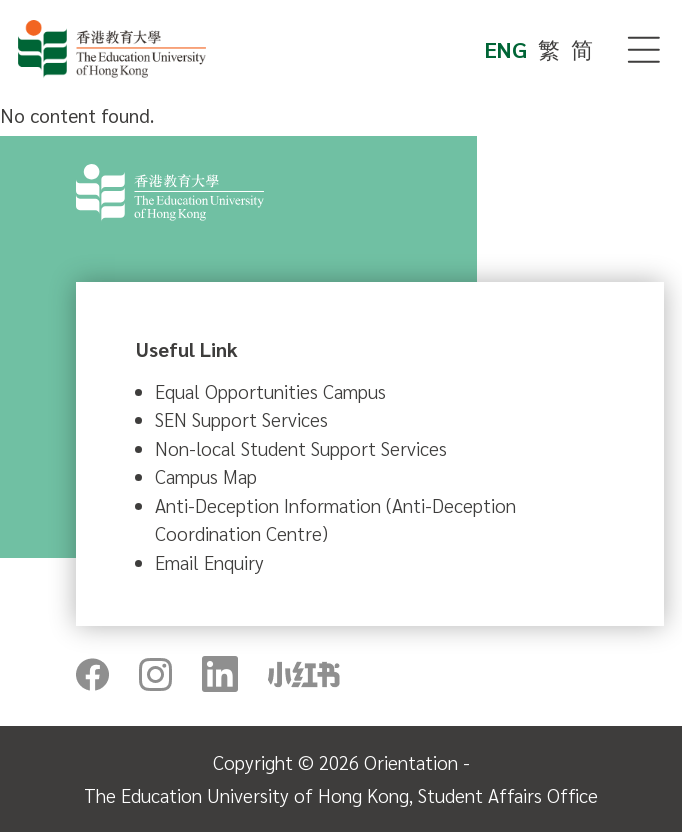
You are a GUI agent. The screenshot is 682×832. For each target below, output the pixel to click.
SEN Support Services (241, 419)
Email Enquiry (209, 562)
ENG (506, 49)
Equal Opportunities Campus (270, 391)
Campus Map (206, 476)
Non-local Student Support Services (301, 448)
